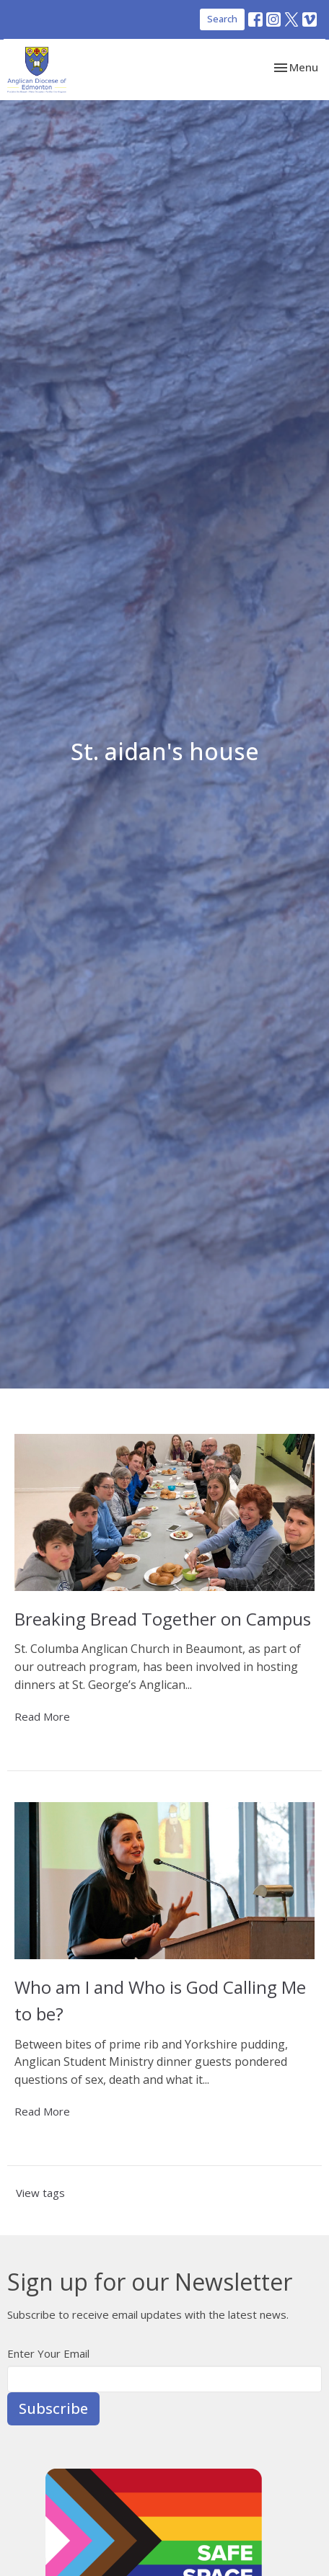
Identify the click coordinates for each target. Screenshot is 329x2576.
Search (222, 18)
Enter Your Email (48, 2353)
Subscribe (53, 2408)
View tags (40, 2192)
